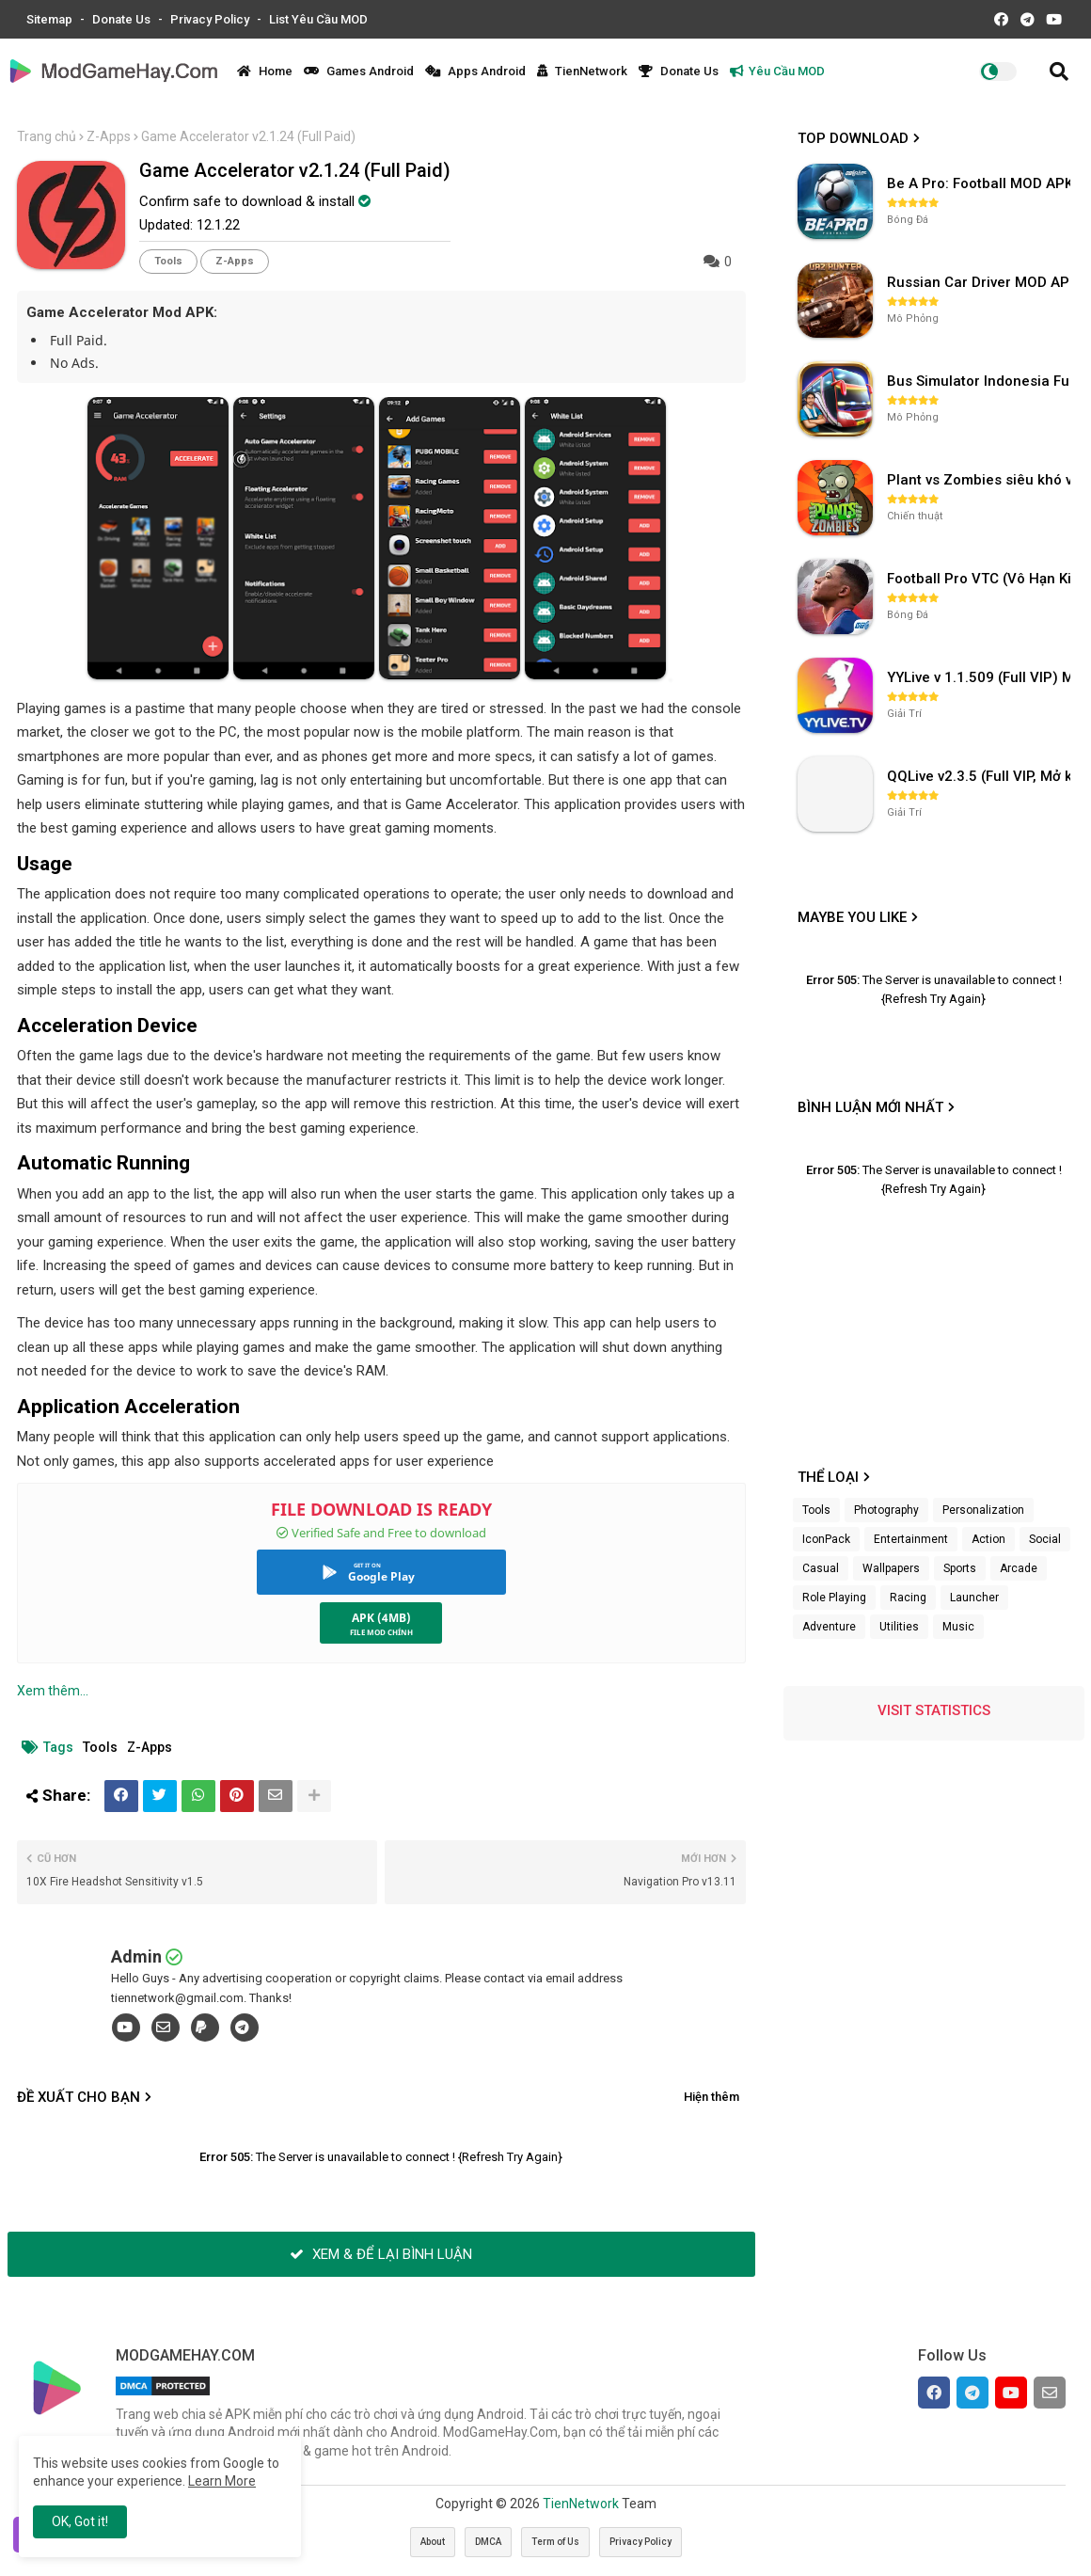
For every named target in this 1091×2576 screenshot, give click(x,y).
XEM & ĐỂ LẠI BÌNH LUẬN (381, 2254)
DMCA (488, 2541)
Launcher (974, 1597)
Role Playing (834, 1597)
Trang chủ (46, 136)
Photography (886, 1510)
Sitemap (50, 19)
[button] (1059, 71)
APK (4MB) (381, 1618)
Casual (820, 1568)
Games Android (359, 71)
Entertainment (911, 1539)
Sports (959, 1568)
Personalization (983, 1510)
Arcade (1018, 1568)
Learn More (222, 2481)
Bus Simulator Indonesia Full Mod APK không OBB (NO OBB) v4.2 (981, 381)
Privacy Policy (211, 19)
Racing (908, 1597)
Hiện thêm (711, 2097)
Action (988, 1539)
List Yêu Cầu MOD (318, 19)
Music (958, 1626)
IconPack (826, 1539)
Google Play (381, 1576)
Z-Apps (109, 136)
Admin (136, 1956)
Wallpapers (891, 1568)
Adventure (829, 1626)
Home (265, 71)
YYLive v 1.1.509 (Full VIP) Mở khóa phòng (981, 677)
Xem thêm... (52, 1690)
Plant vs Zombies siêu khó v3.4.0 (981, 479)
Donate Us (122, 19)
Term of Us (555, 2541)
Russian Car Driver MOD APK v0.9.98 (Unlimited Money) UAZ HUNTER (981, 282)
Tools (168, 261)
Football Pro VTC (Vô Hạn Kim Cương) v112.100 (981, 578)
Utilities (899, 1626)
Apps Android (475, 71)
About (432, 2541)
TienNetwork (582, 71)
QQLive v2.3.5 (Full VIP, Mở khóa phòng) (981, 776)
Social (1045, 1539)
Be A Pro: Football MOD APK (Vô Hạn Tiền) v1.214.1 (981, 183)
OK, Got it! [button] (80, 2521)
